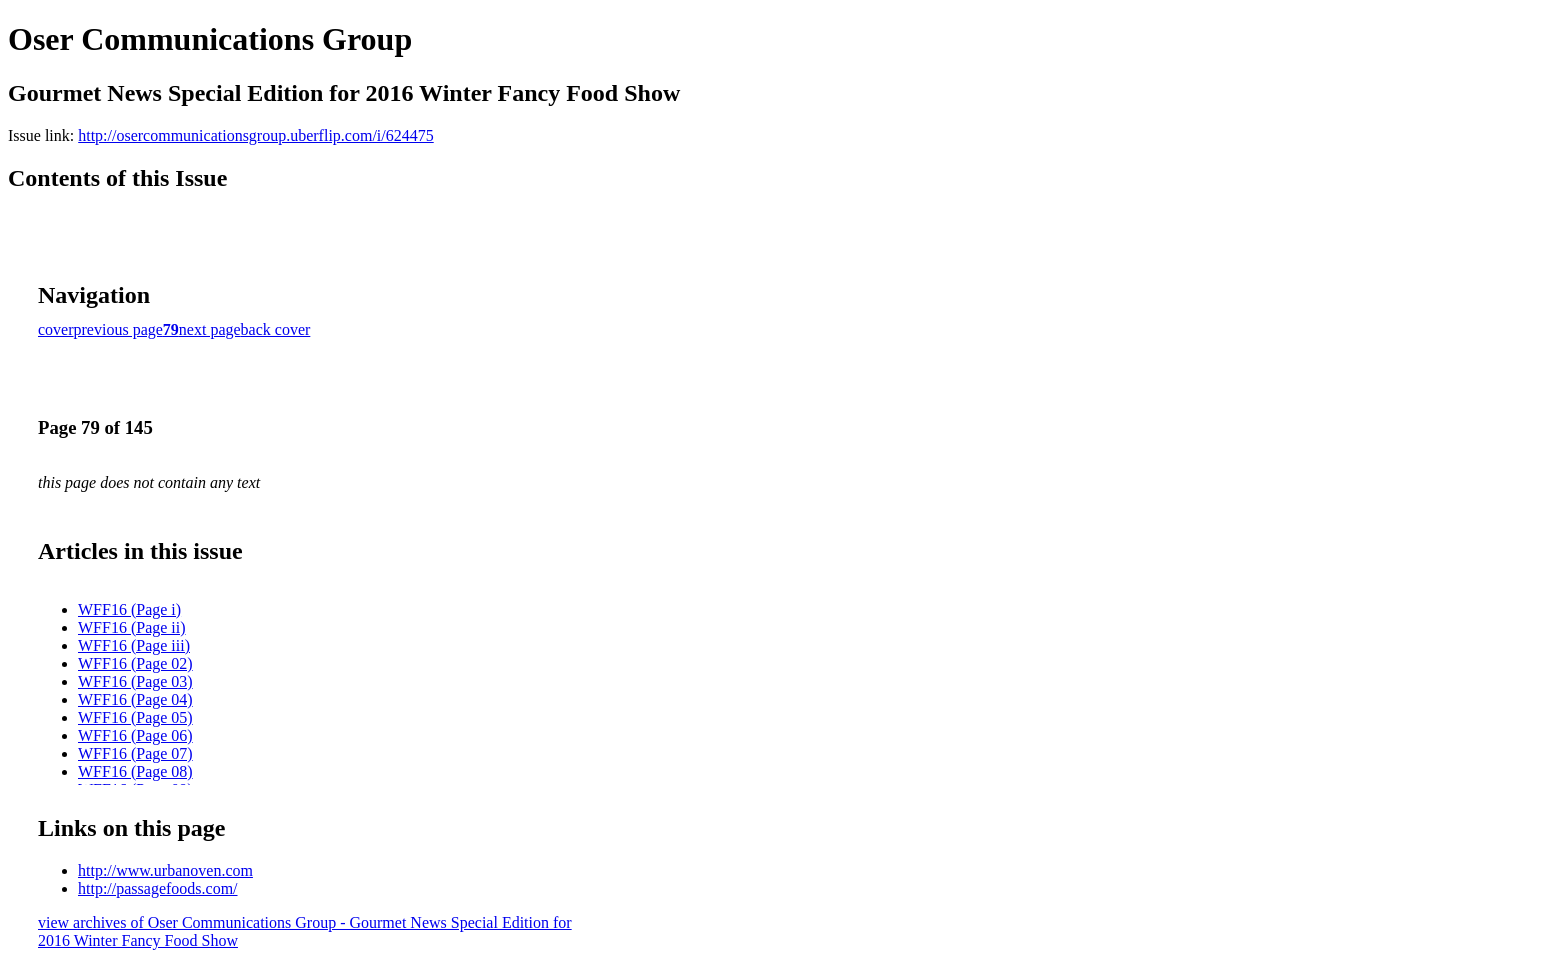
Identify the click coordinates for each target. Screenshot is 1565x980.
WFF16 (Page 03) (135, 681)
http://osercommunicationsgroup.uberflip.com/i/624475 (256, 135)
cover (56, 329)
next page (210, 329)
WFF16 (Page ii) (132, 627)
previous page (118, 329)
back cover (276, 329)
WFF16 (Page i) (129, 609)
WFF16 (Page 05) (135, 717)
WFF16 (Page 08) (135, 771)
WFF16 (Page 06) (135, 735)
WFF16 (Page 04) (135, 699)
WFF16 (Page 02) (135, 663)
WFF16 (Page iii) (134, 645)
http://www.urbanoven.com (165, 870)
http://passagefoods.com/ (158, 888)
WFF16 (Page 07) (135, 753)
